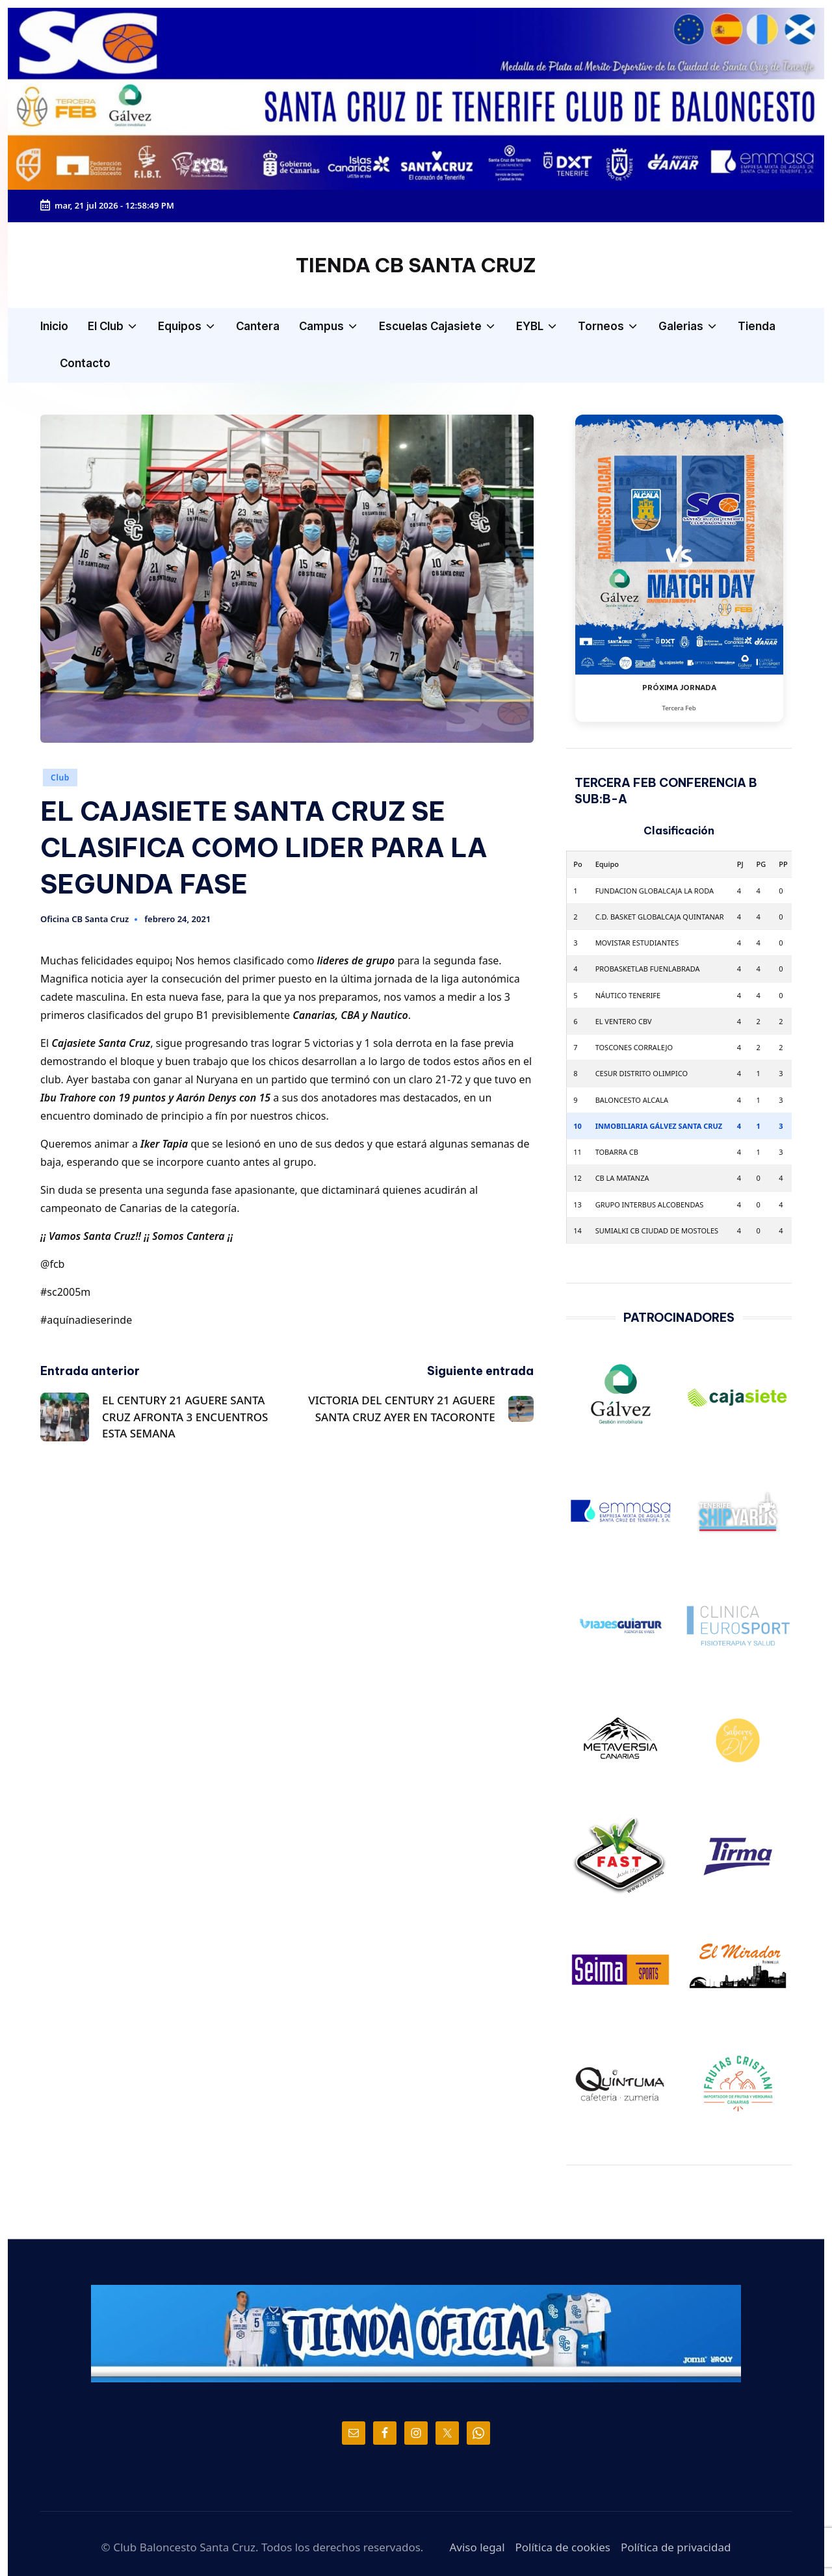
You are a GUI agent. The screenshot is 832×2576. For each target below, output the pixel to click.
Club (60, 777)
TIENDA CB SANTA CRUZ (416, 265)
